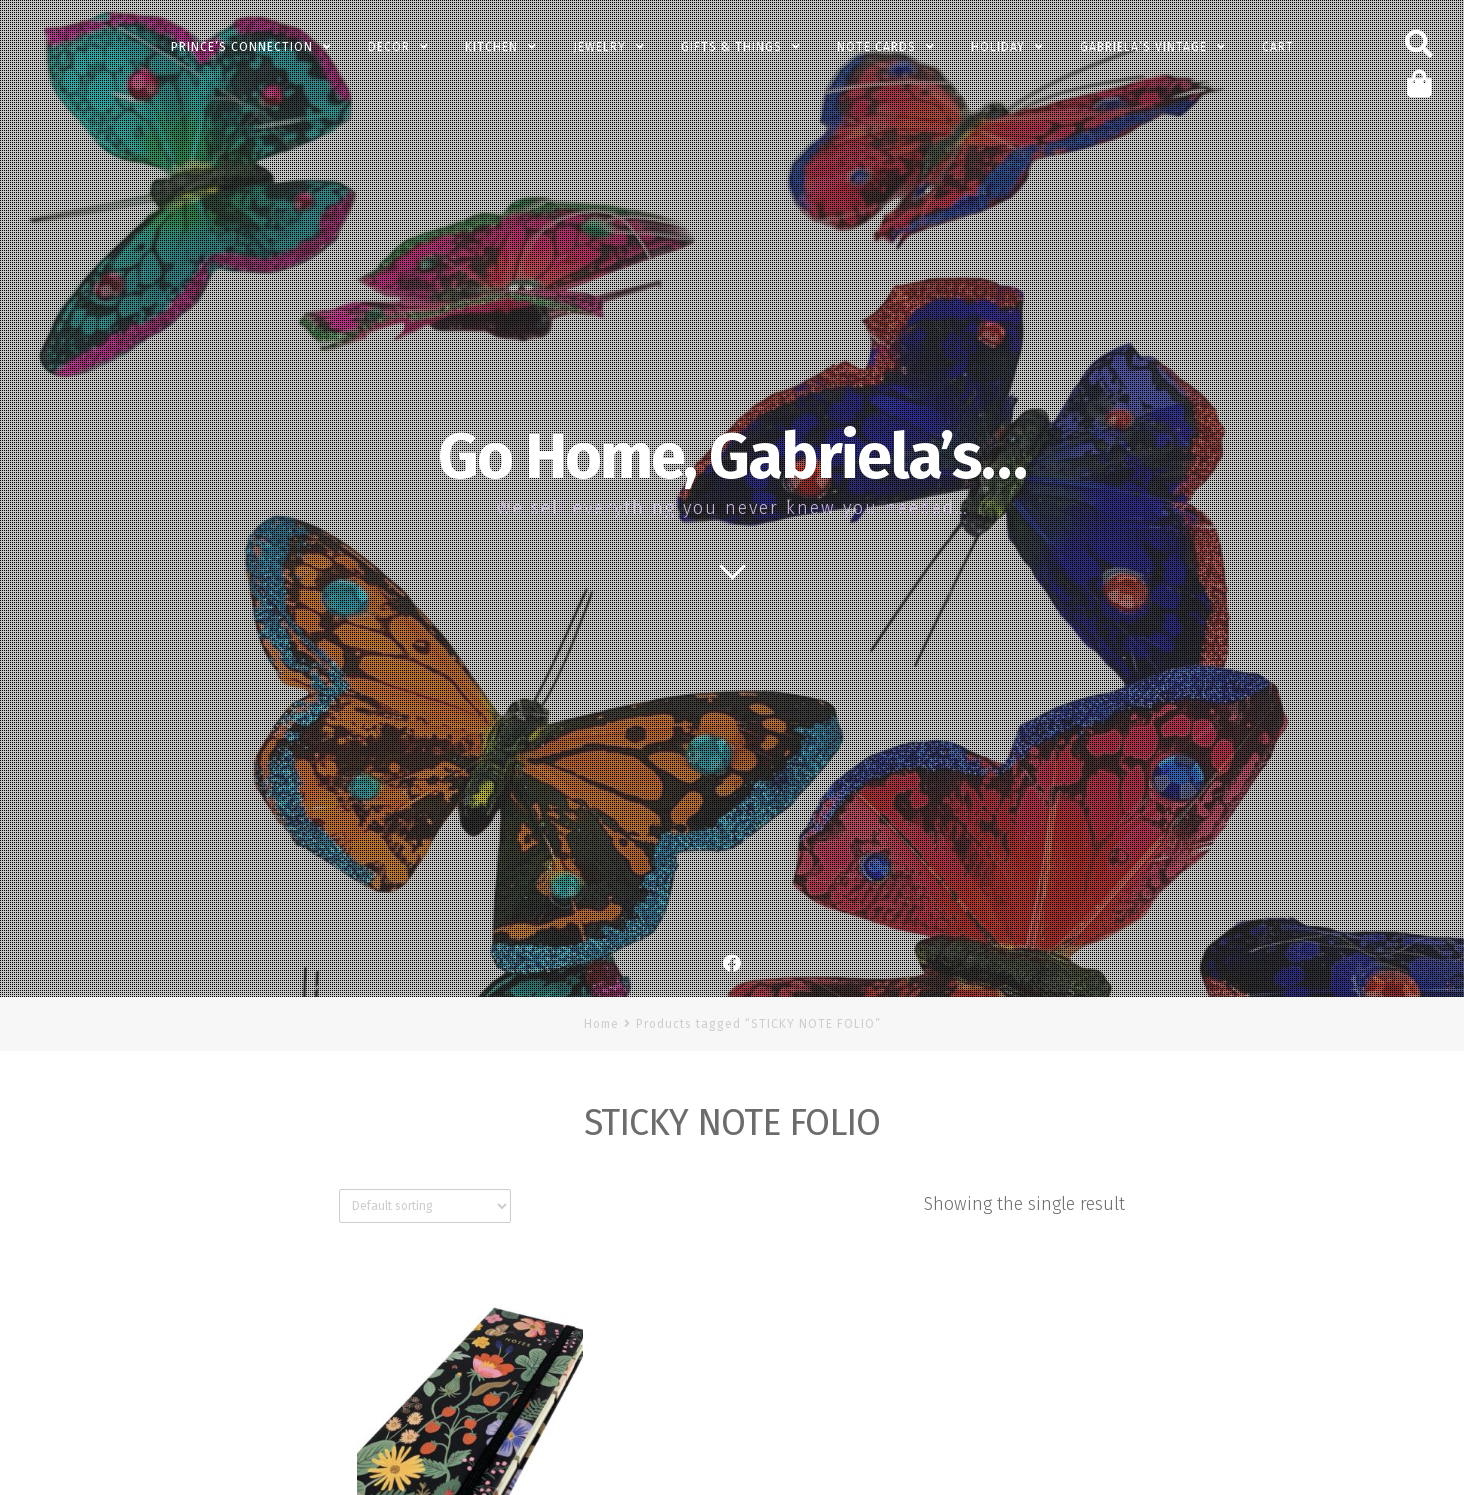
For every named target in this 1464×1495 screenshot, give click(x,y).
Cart (1278, 47)
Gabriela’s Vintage (1143, 47)
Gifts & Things (731, 47)
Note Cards (876, 47)
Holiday (998, 47)
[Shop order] (425, 1206)
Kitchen (491, 47)
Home (601, 1024)
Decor (389, 47)
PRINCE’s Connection (242, 47)
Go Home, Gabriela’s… (732, 457)
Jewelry (599, 47)
